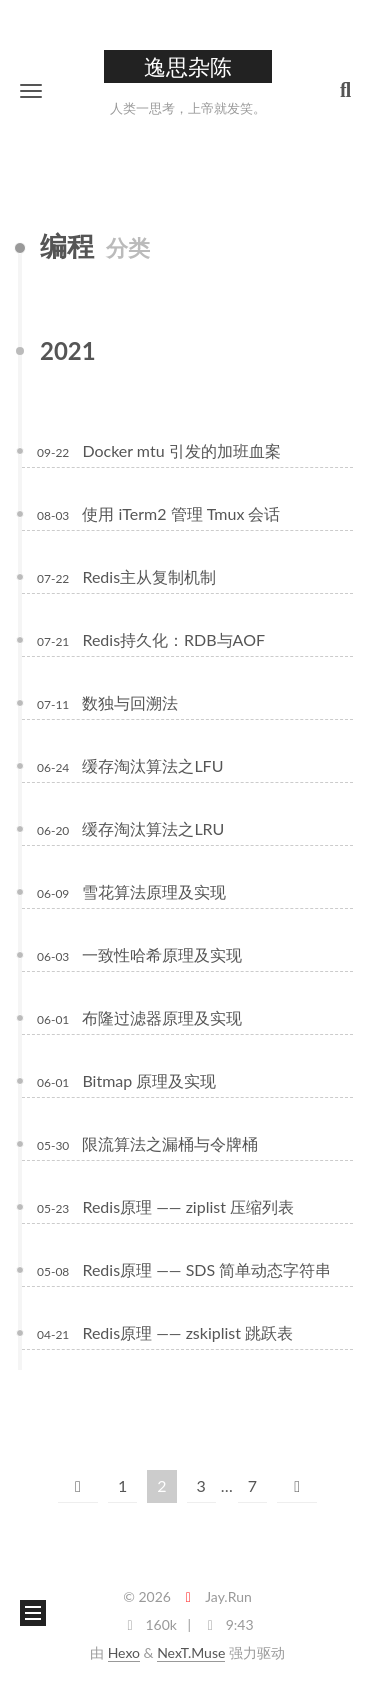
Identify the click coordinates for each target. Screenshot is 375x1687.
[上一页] (78, 1486)
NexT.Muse (191, 1652)
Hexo (124, 1652)
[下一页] (297, 1486)
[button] (31, 90)
